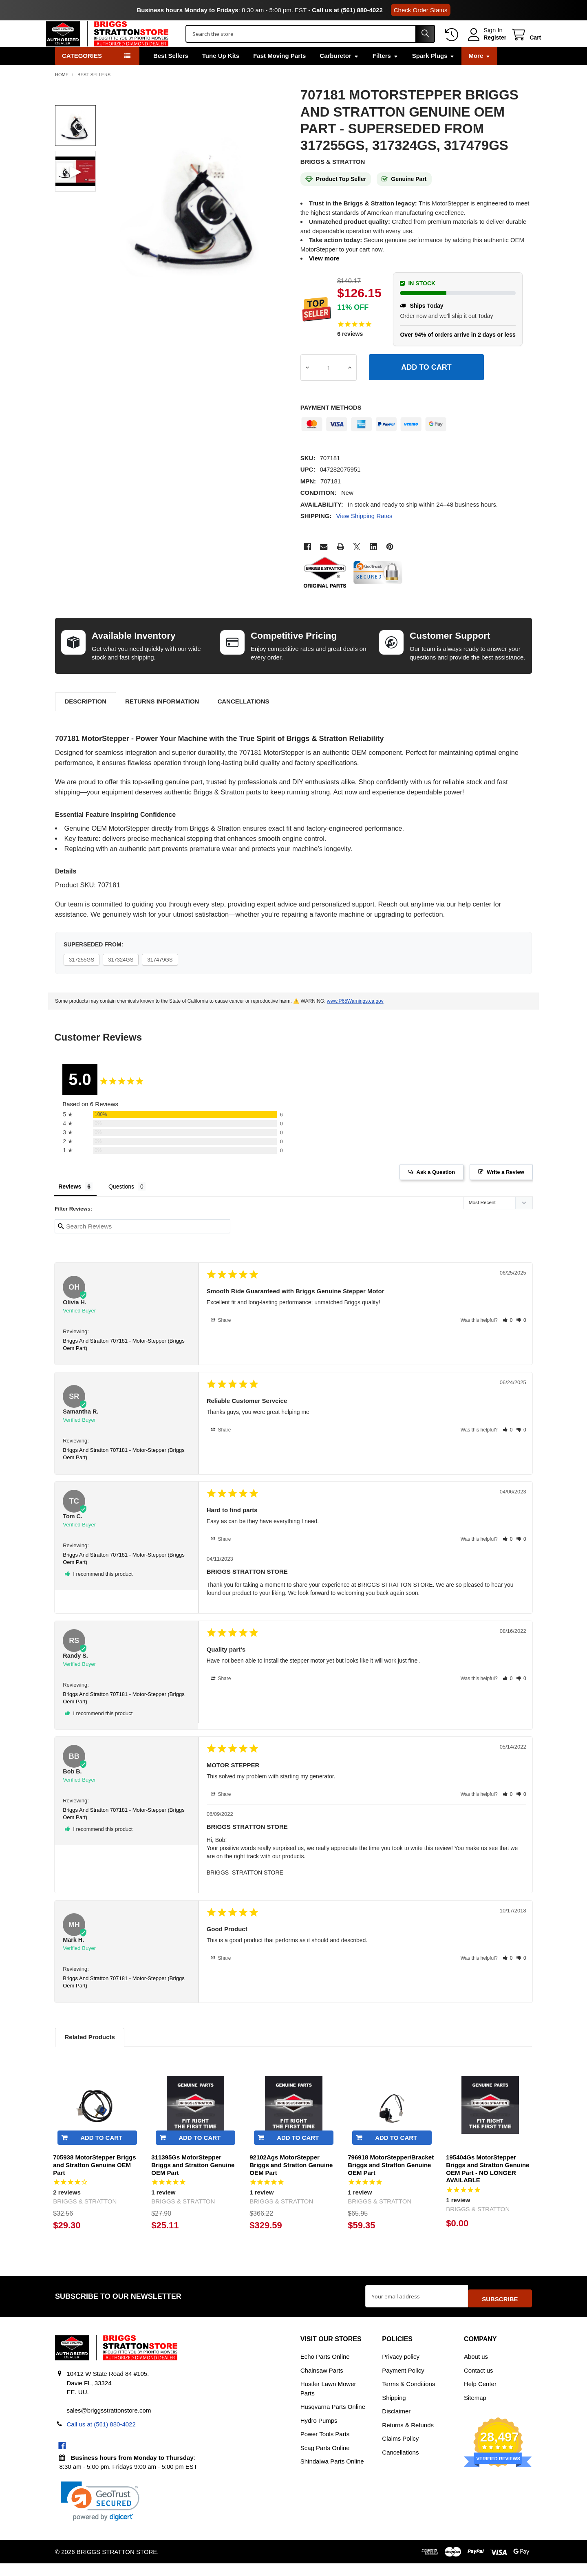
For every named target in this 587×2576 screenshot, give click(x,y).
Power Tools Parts (325, 2446)
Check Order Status (421, 10)
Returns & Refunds (408, 2437)
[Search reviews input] (142, 1243)
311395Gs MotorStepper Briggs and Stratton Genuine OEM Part (192, 2182)
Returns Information (162, 718)
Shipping (394, 2410)
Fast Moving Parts (279, 72)
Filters (385, 72)
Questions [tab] (121, 1203)
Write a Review (505, 1189)
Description (85, 718)
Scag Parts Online (325, 2460)
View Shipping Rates (364, 532)
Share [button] (221, 1337)
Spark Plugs (433, 72)
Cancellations (243, 718)
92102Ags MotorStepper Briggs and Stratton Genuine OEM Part (291, 2182)
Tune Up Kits (220, 72)
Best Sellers (170, 72)
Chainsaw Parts (321, 2383)
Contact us (478, 2383)
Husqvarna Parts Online (332, 2419)
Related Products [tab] (89, 2054)
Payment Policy (403, 2383)
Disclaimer (396, 2423)
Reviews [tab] (69, 1203)
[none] (197, 222)
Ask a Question (436, 1189)
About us (476, 2369)
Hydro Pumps (319, 2433)
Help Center (480, 2396)
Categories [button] (82, 72)
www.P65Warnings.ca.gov (355, 1018)
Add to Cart (101, 2154)
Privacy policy (400, 2369)
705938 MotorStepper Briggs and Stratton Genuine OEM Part (94, 2182)
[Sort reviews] (498, 1220)
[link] (100, 2513)
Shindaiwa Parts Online (332, 2473)
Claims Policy (400, 2451)
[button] (507, 1337)
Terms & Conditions (408, 2396)
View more (324, 275)
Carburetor (339, 72)
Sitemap (475, 2410)
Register (485, 46)
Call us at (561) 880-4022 (347, 10)
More (479, 72)
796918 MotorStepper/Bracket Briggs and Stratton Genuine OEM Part (391, 2182)
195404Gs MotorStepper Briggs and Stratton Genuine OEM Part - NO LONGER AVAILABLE (487, 2186)
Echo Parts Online (325, 2369)
